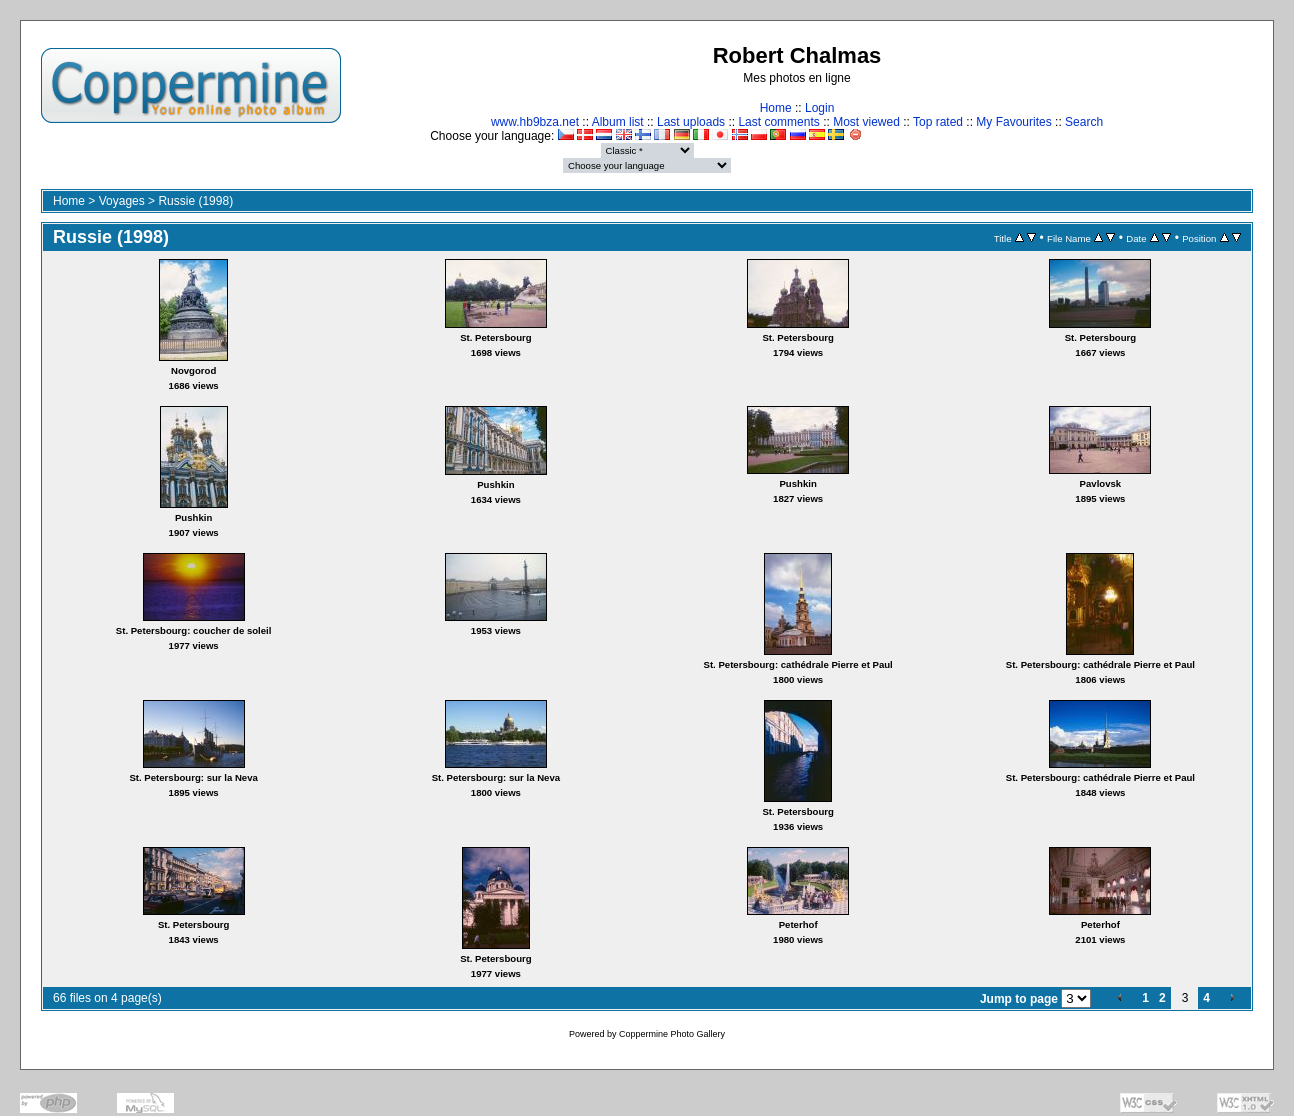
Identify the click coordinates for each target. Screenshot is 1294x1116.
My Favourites (1013, 122)
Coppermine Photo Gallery (672, 1034)
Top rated (938, 122)
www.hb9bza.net (535, 122)
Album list (618, 122)
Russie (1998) (195, 201)
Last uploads (691, 122)
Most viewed (866, 122)
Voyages (122, 201)
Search (1084, 122)
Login (819, 108)
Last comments (778, 122)
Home (776, 108)
